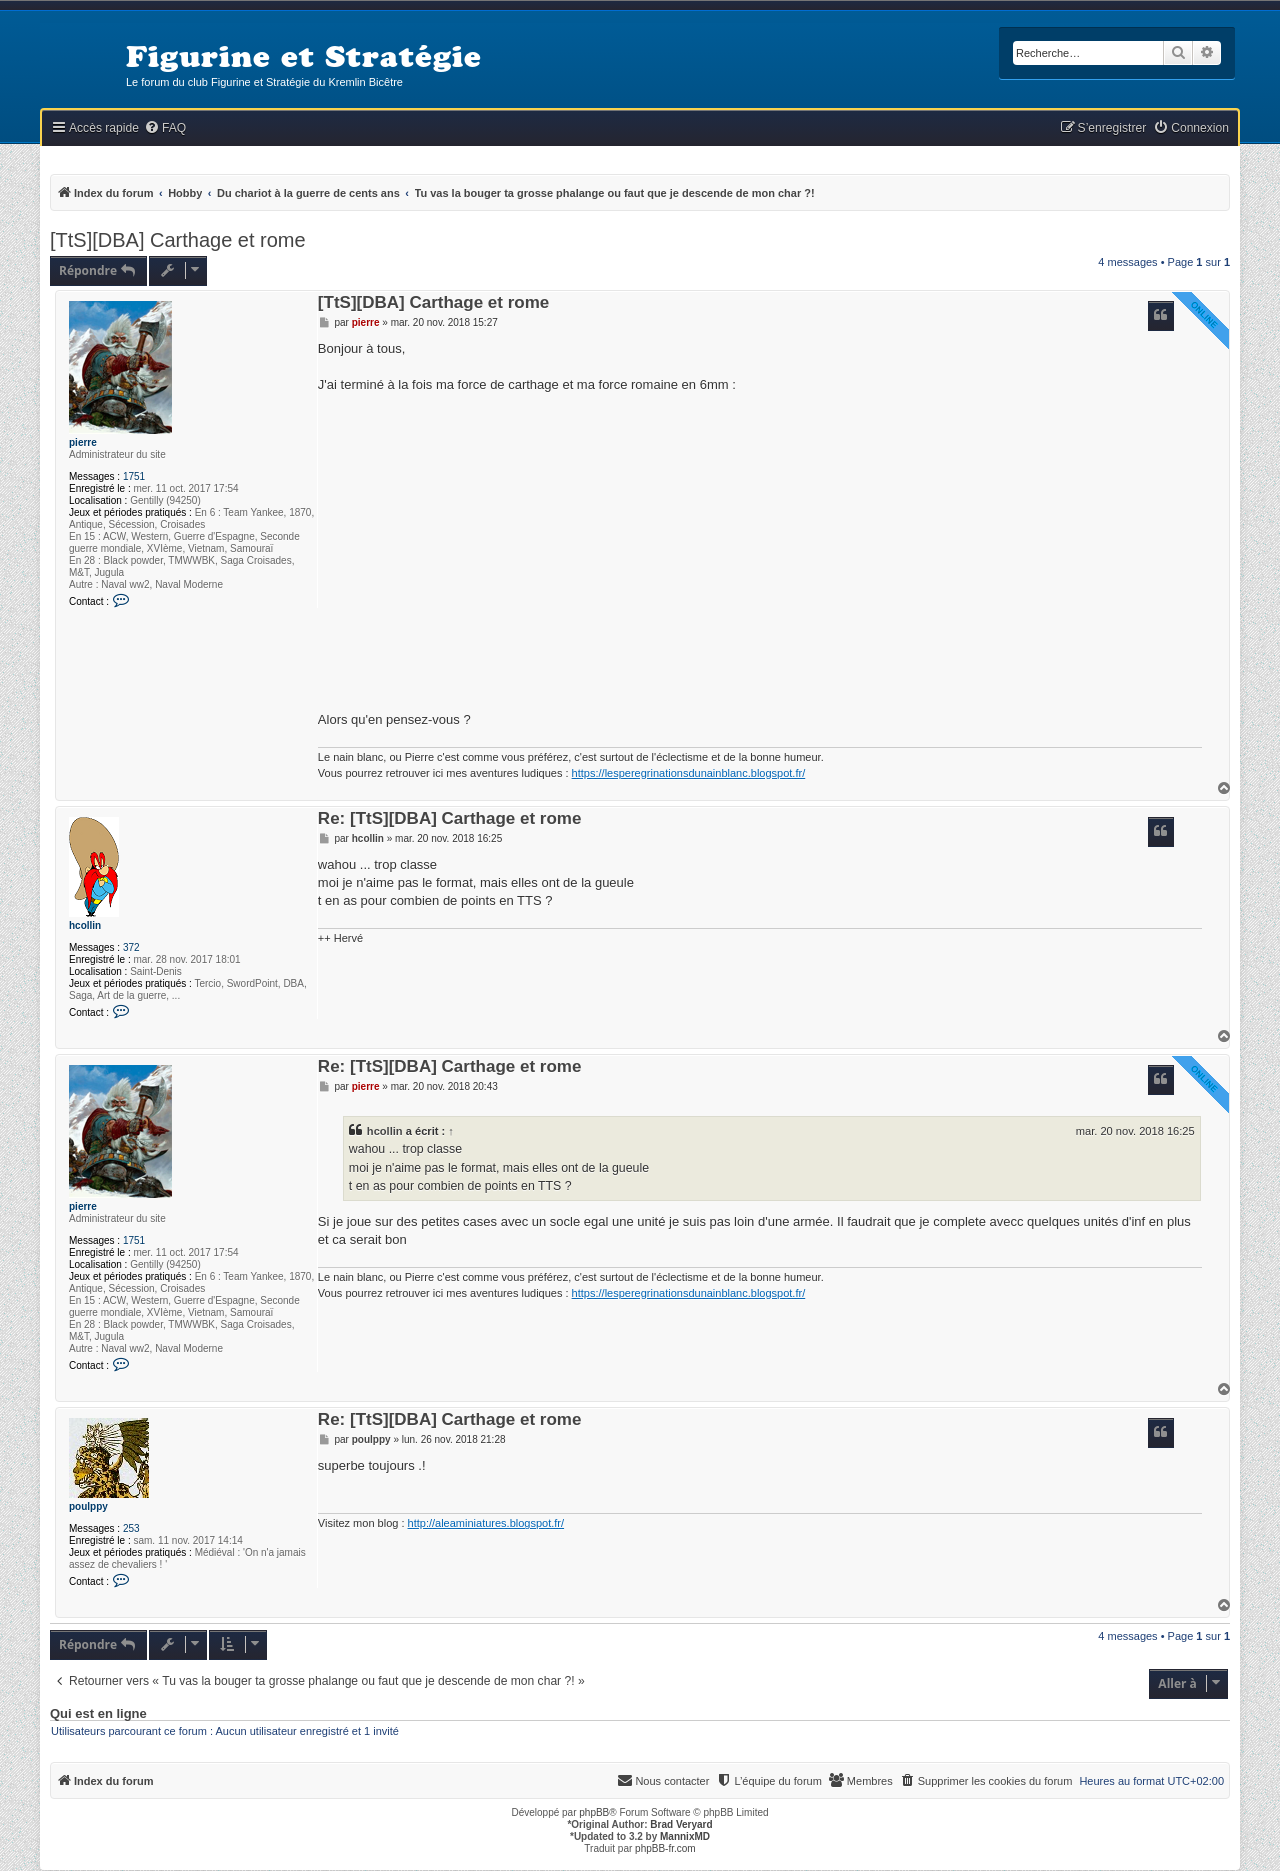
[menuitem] (165, 128)
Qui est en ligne (98, 1714)
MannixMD (685, 1836)
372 (131, 947)
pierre (83, 442)
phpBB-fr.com (665, 1848)
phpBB (594, 1812)
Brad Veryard (681, 1824)
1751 (134, 476)
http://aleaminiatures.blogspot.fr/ (486, 1523)
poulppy (88, 1506)
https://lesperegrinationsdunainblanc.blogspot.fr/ (689, 773)
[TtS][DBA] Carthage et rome (178, 240)
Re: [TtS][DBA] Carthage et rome (450, 819)
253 (131, 1528)
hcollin (85, 925)
